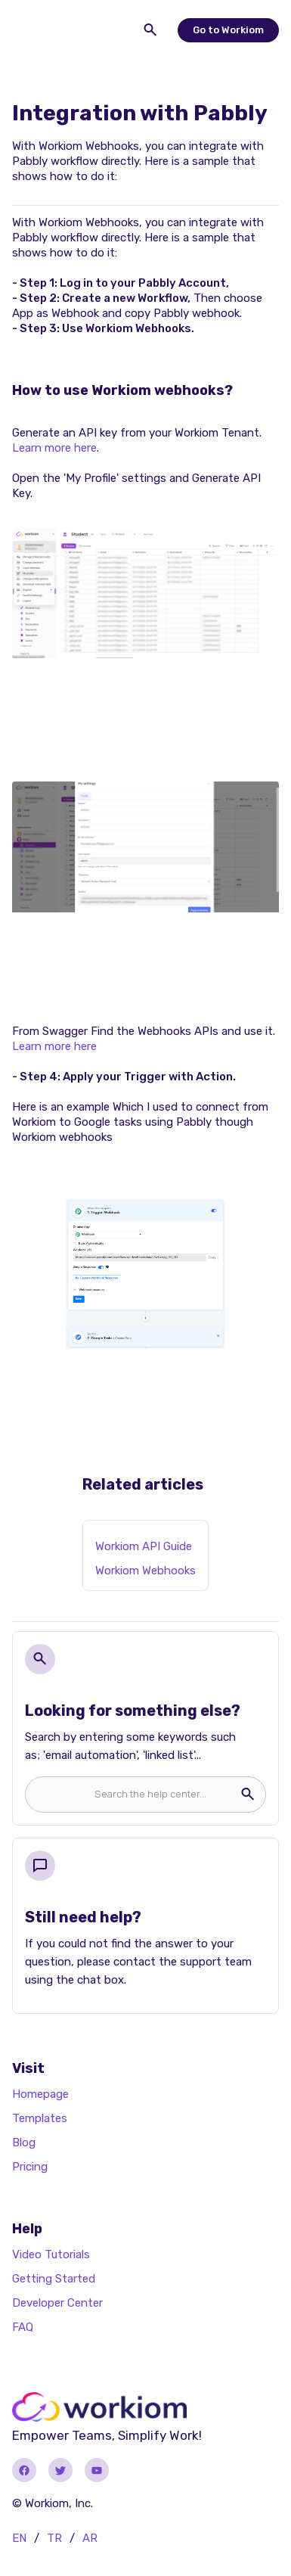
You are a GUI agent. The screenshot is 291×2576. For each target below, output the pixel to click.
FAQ (22, 2327)
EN (19, 2538)
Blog (24, 2142)
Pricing (30, 2167)
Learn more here (54, 448)
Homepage (40, 2094)
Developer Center (57, 2303)
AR (90, 2538)
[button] (27, 30)
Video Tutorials (51, 2254)
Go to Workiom (228, 30)
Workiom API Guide (143, 1546)
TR (54, 2538)
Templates (39, 2118)
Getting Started (53, 2278)
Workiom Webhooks (145, 1570)
